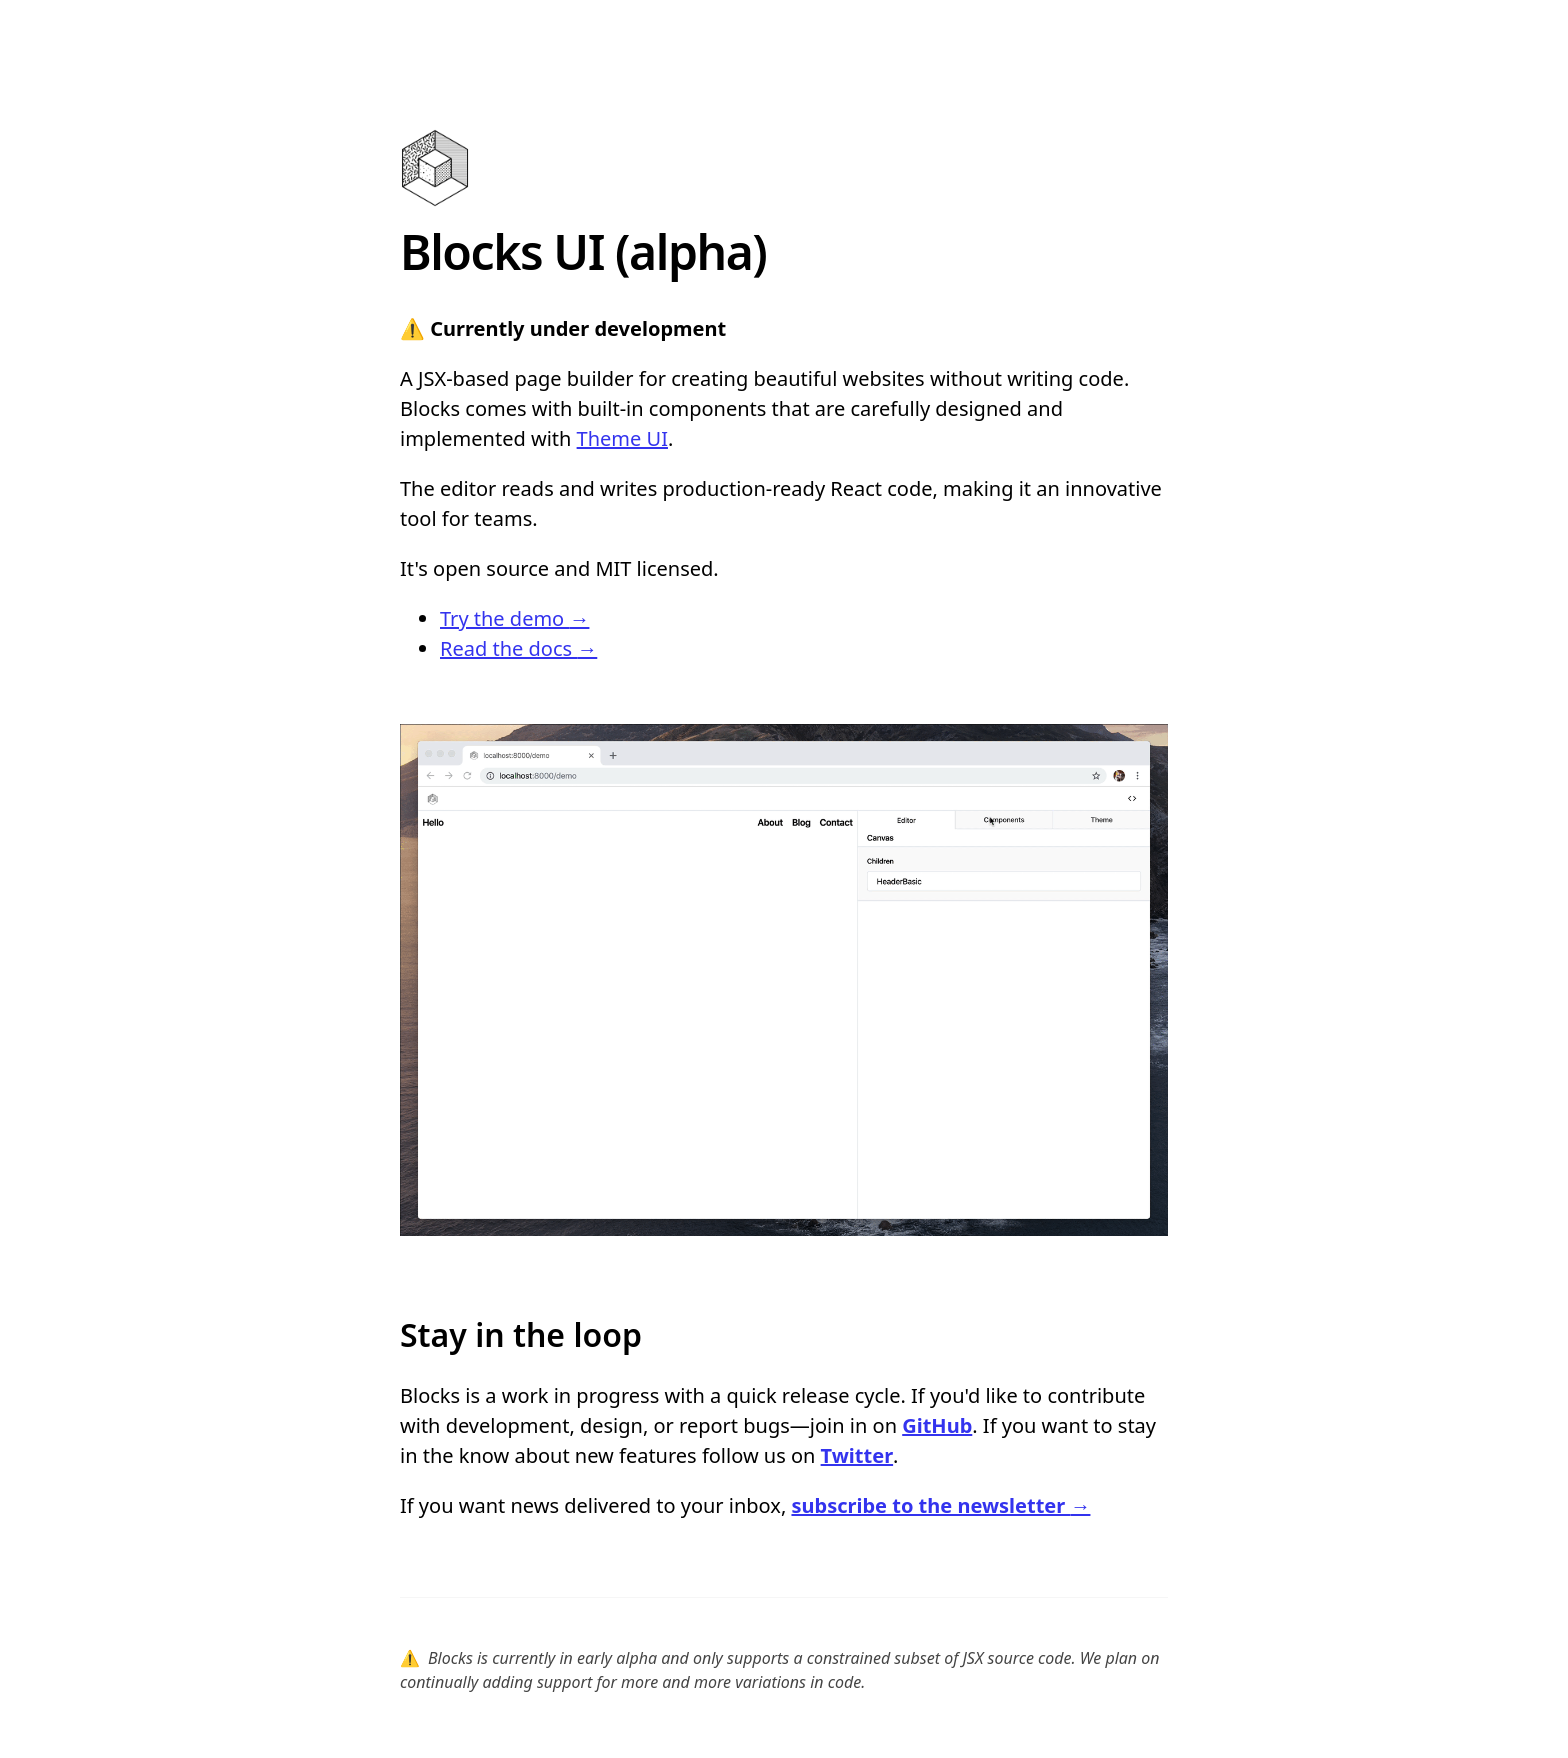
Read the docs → (518, 648)
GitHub (937, 1425)
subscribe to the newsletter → (940, 1505)
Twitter (857, 1455)
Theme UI (622, 438)
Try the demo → (514, 618)
